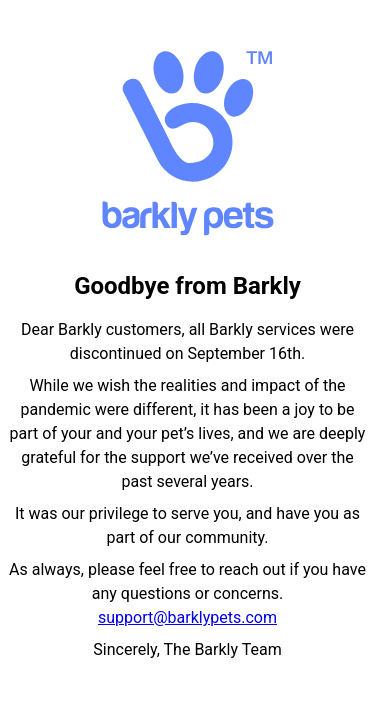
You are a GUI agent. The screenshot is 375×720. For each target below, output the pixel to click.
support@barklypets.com (187, 617)
